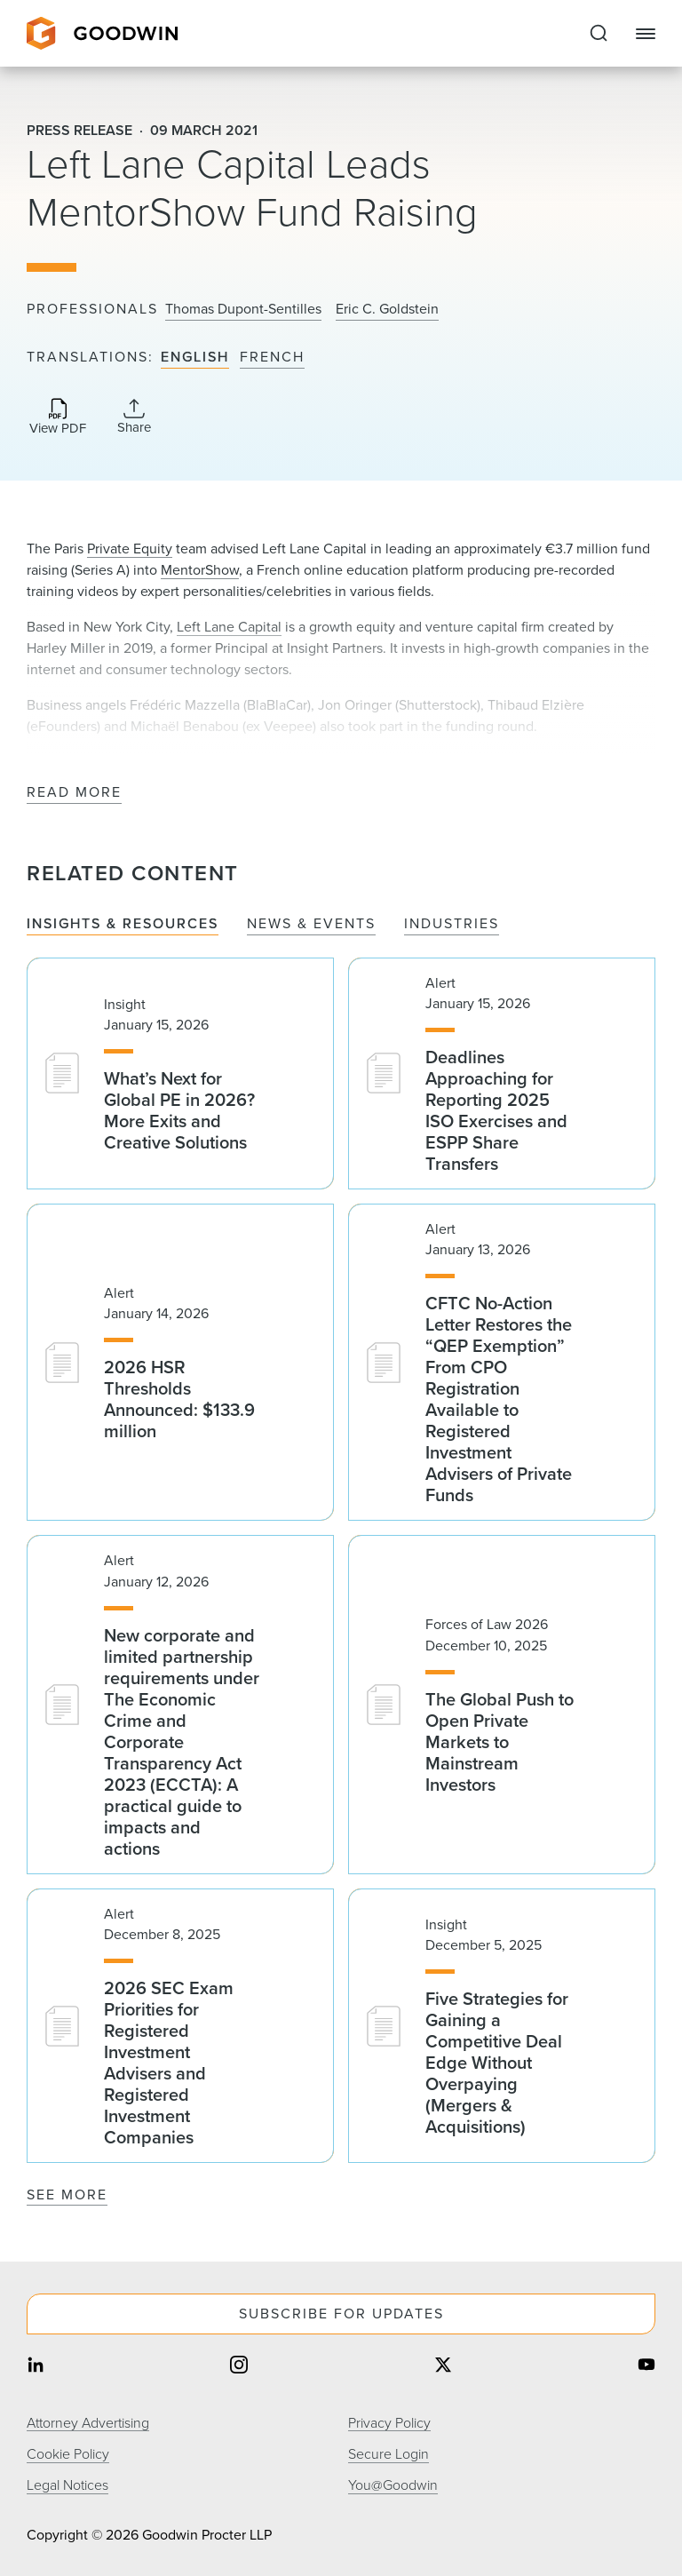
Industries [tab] (451, 924)
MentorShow (200, 570)
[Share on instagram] (239, 2367)
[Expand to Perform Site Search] (599, 34)
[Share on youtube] (646, 2367)
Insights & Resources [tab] (122, 924)
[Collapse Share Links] (134, 416)
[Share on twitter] (443, 2367)
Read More (74, 792)
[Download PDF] (58, 418)
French (272, 357)
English (195, 357)
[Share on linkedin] (35, 2367)
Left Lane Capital (229, 626)
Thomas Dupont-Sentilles (243, 309)
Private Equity (129, 548)
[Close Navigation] (645, 34)
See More (67, 2194)
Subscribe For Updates (341, 2313)
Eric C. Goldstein (387, 309)
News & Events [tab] (311, 924)
